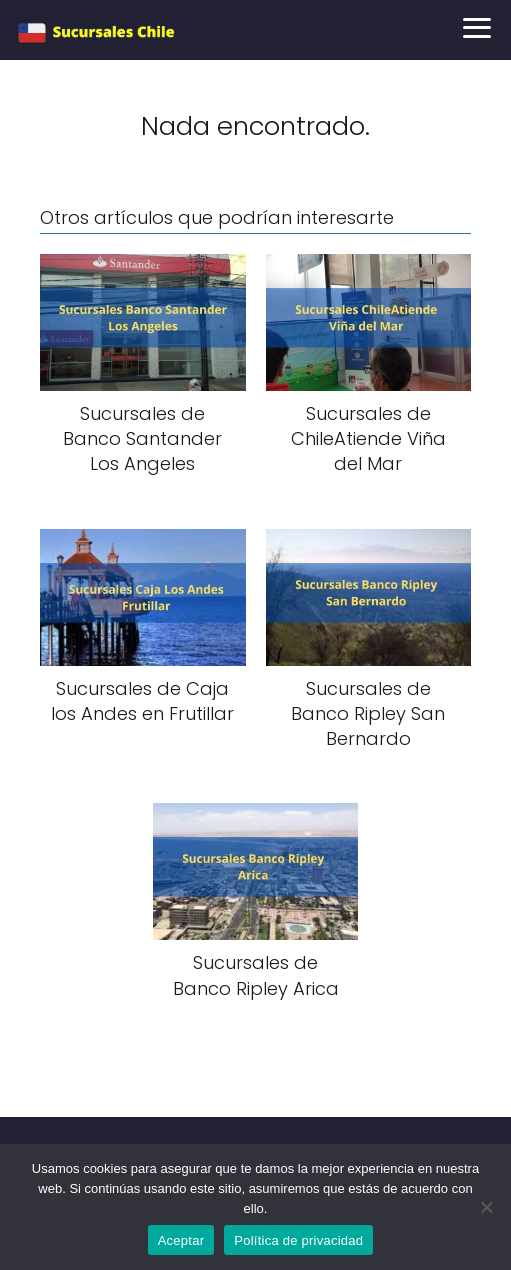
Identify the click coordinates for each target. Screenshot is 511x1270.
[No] (486, 1207)
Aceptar (181, 1240)
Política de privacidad (298, 1240)
